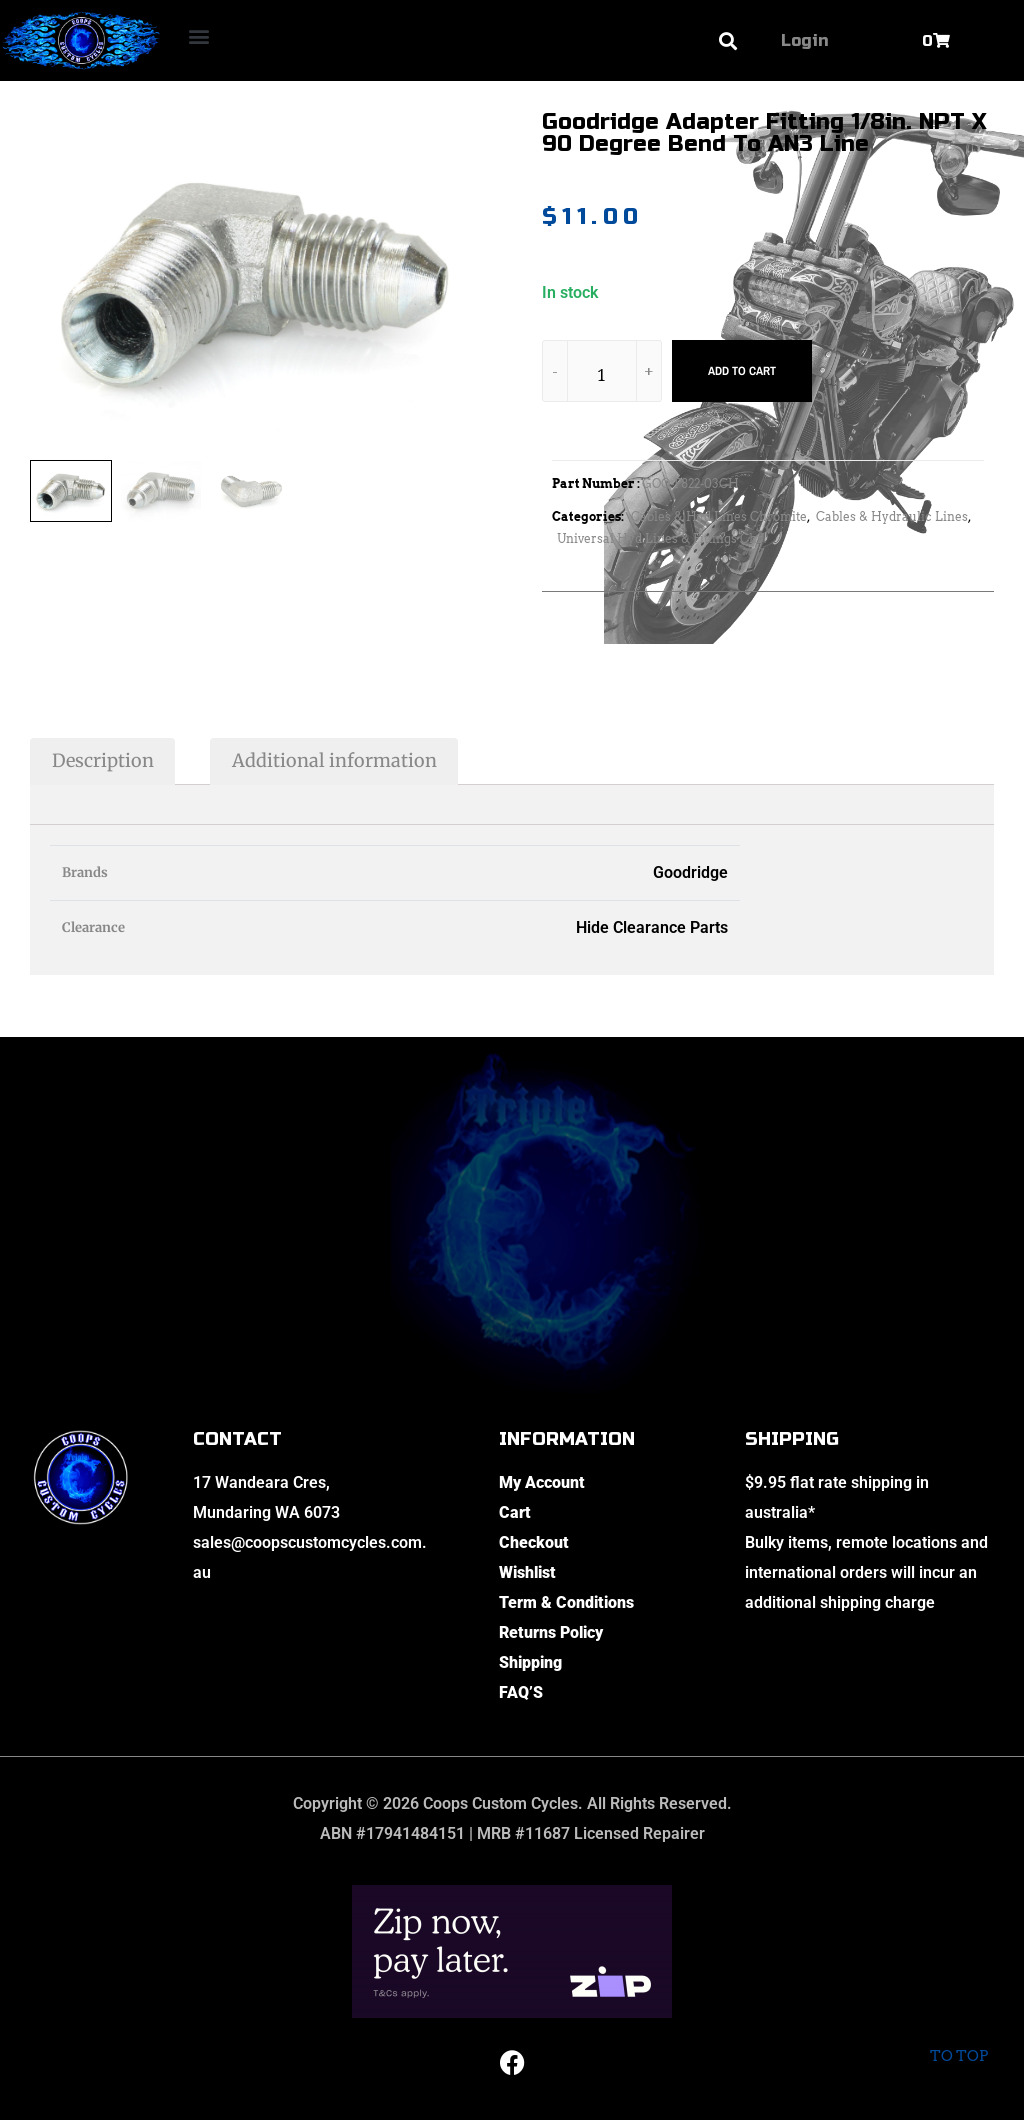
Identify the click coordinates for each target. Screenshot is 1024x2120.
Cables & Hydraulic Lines (892, 516)
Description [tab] (103, 760)
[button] (198, 35)
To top (958, 2039)
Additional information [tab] (334, 760)
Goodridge (690, 872)
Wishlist (527, 1572)
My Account (542, 1482)
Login (804, 40)
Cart (515, 1512)
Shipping (530, 1662)
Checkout (534, 1542)
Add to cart (742, 371)
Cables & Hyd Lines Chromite (719, 516)
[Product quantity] (602, 374)
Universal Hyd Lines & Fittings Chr (660, 538)
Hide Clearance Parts (652, 927)
